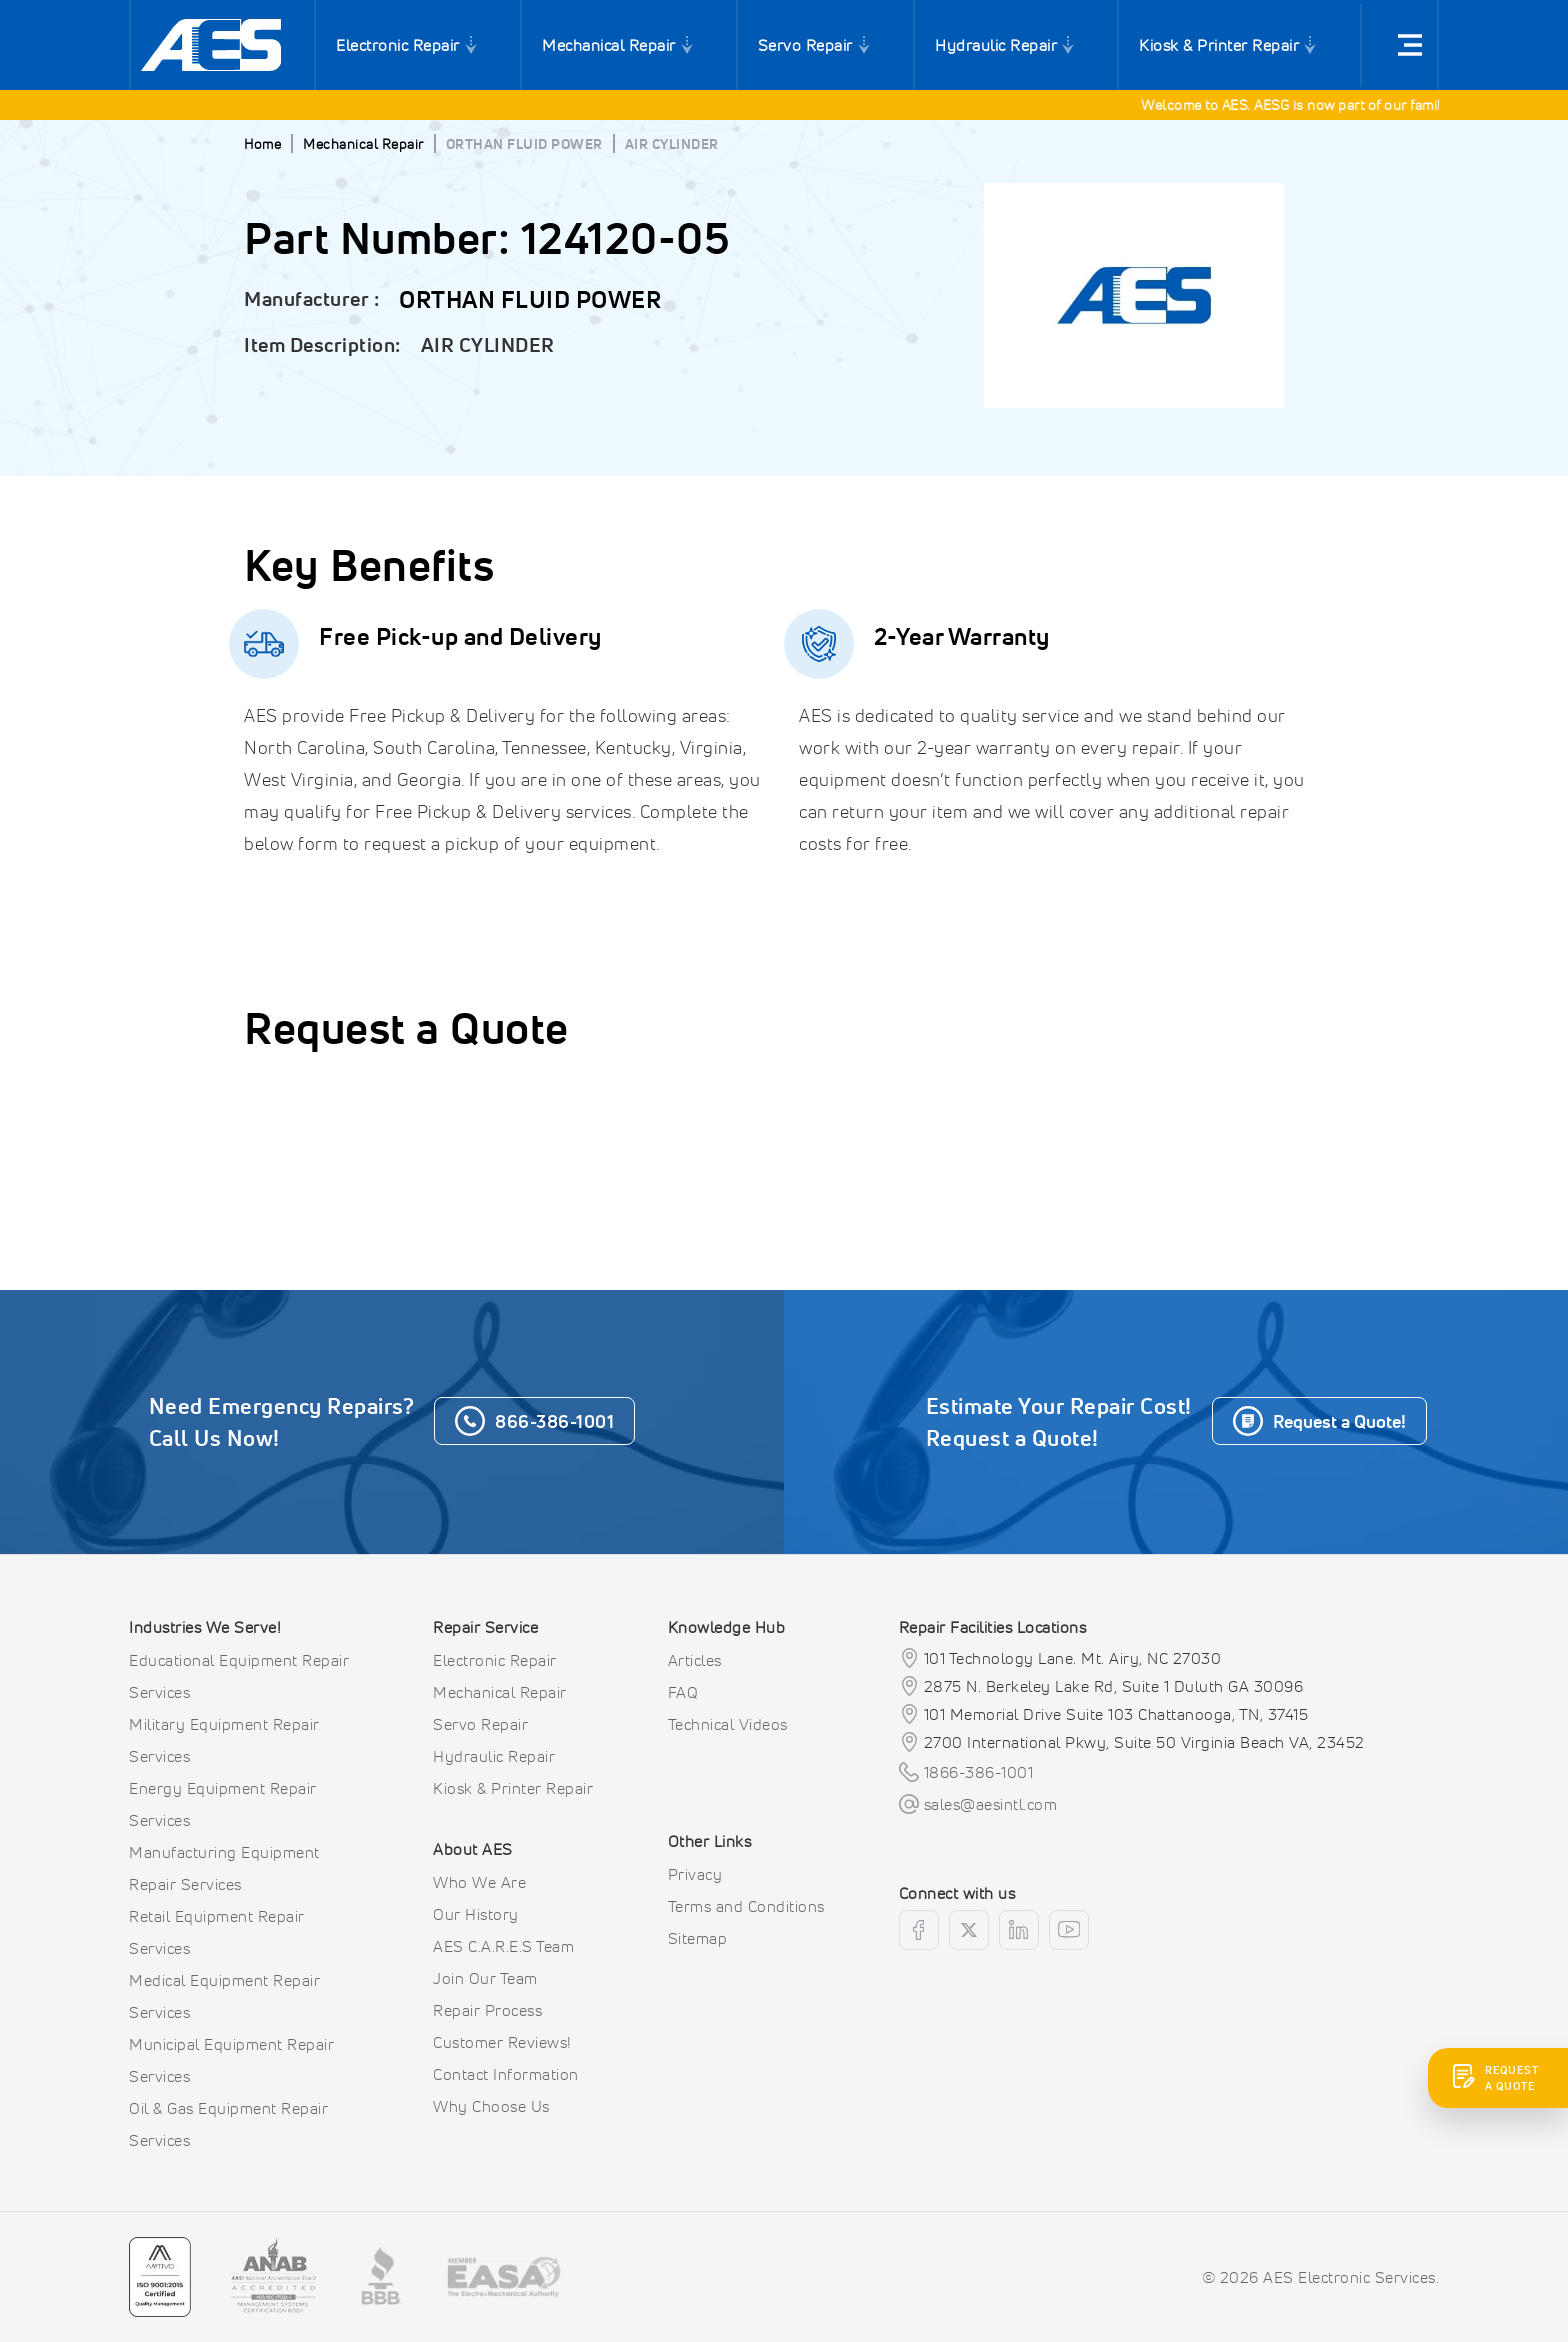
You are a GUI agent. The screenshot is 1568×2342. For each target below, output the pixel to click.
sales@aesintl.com (991, 1804)
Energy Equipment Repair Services (223, 1804)
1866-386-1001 (979, 1772)
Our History (476, 1914)
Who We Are (479, 1882)
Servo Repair (805, 45)
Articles (695, 1660)
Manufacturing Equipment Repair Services (224, 1868)
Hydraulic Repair (996, 45)
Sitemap (698, 1938)
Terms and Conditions (746, 1906)
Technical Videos (728, 1724)
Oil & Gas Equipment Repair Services (228, 2124)
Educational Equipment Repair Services (239, 1676)
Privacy (695, 1874)
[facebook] (919, 1930)
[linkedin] (1019, 1930)
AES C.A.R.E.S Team (503, 1946)
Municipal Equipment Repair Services (231, 2060)
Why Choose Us (491, 2106)
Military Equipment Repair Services (224, 1740)
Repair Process (487, 2010)
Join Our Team (485, 1978)
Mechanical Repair (609, 45)
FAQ (683, 1692)
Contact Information (506, 2074)
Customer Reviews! (502, 2042)
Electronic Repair (398, 45)
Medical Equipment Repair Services (224, 1996)
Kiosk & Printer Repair (1219, 45)
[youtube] (1069, 1930)
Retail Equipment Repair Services (217, 1932)
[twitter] (969, 1930)
